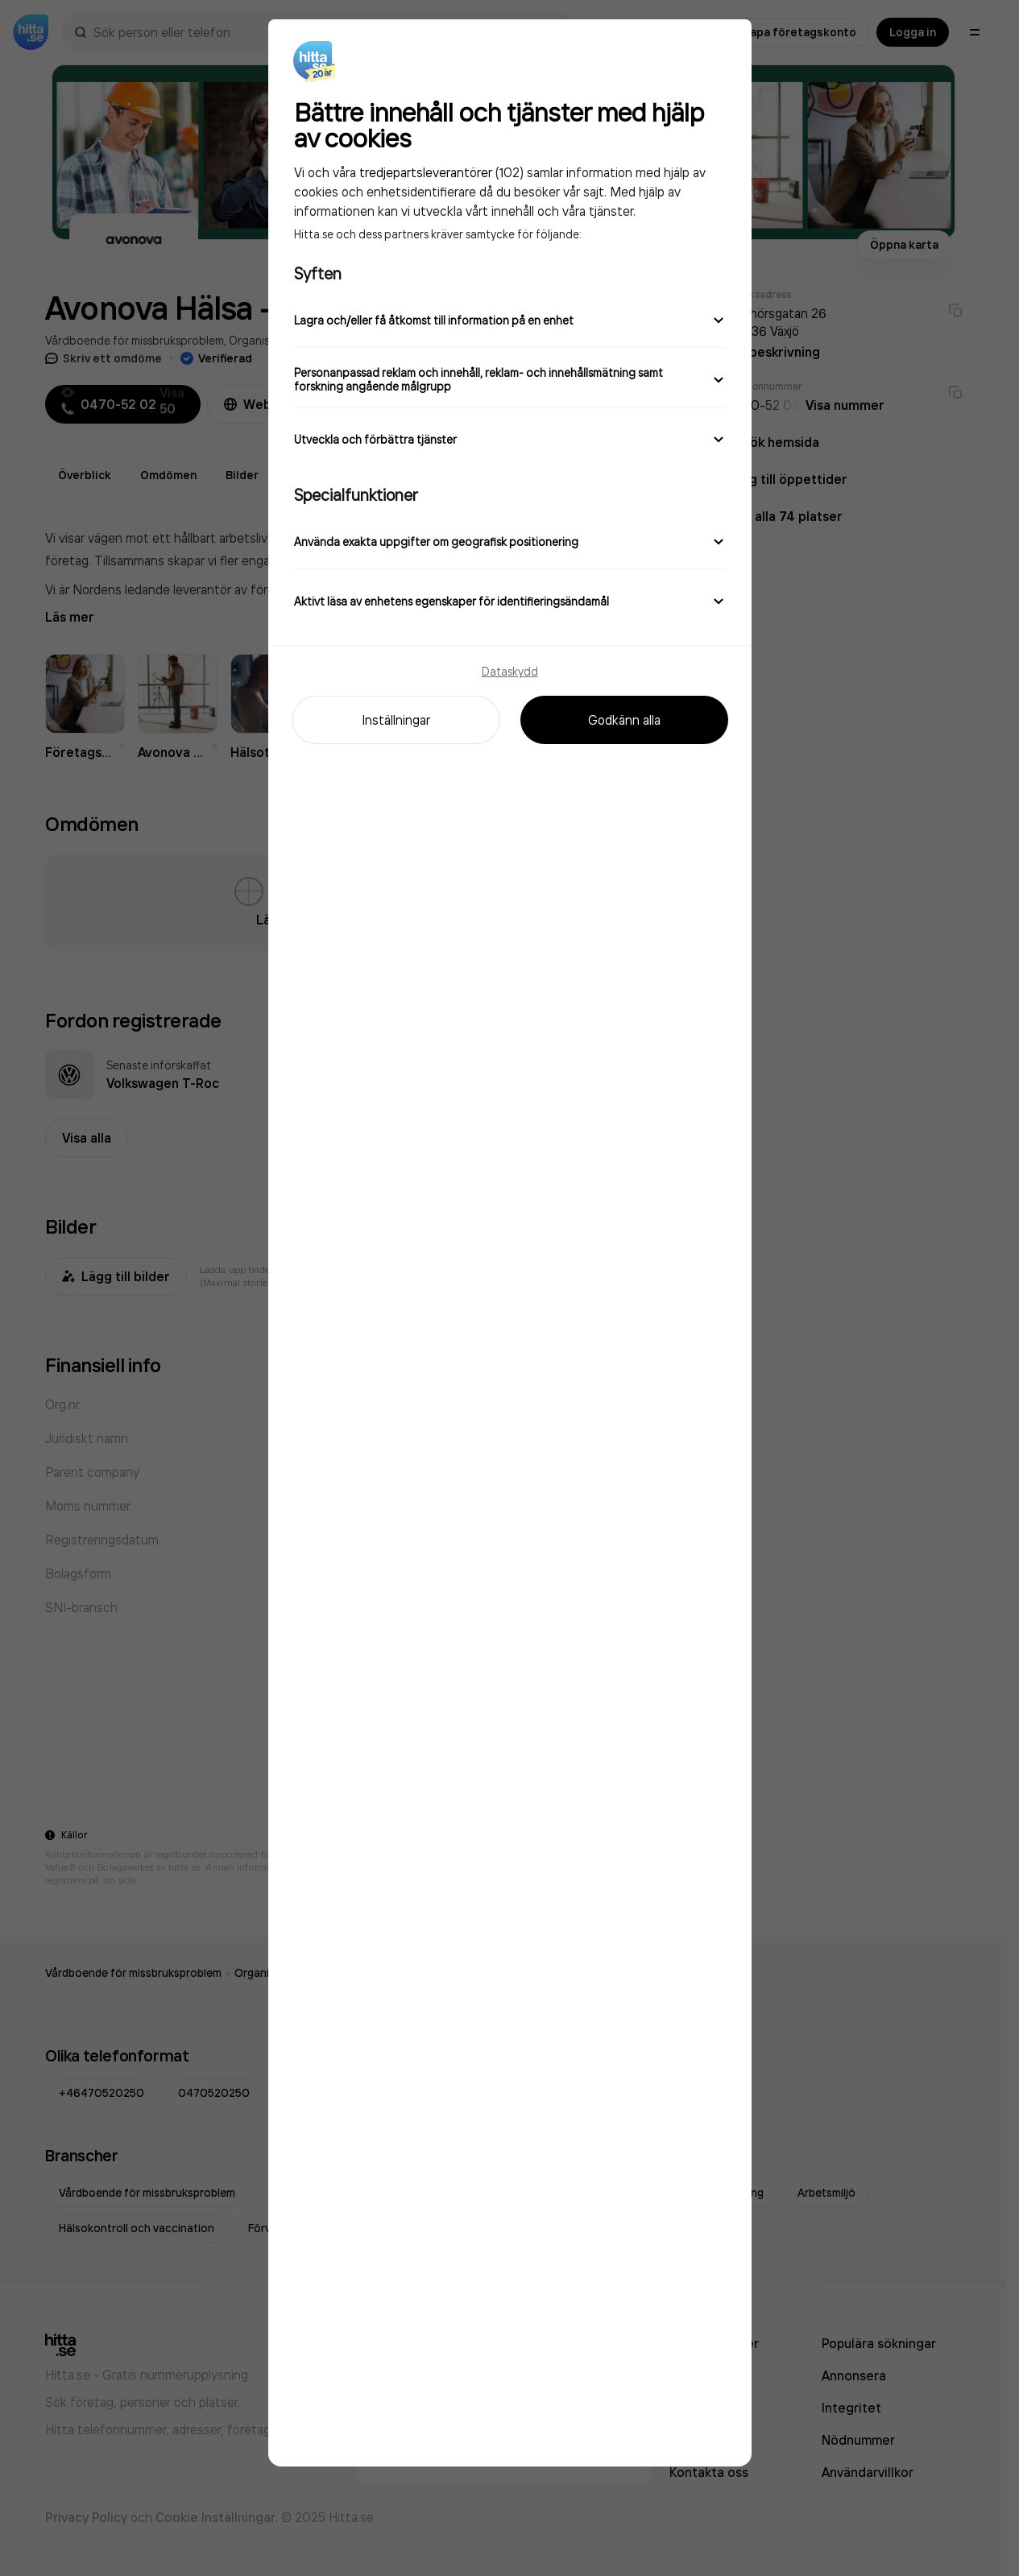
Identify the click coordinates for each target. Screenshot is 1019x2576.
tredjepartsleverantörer (425, 172)
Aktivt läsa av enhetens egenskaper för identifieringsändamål (510, 600)
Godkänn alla (624, 720)
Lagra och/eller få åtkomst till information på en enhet (510, 319)
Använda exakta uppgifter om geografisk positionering (510, 541)
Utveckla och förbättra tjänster (510, 439)
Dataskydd (510, 671)
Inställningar (396, 720)
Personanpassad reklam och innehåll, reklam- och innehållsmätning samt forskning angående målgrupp (510, 379)
